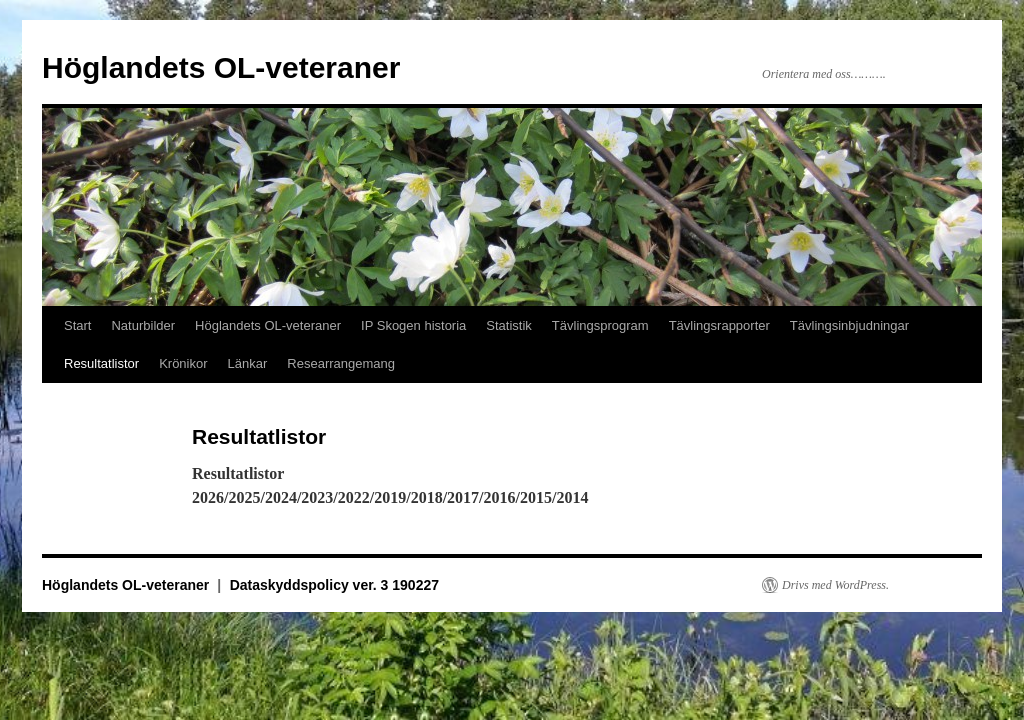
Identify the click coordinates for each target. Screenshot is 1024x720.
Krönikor (183, 363)
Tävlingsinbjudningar (849, 325)
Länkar (248, 363)
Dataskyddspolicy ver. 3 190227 (334, 585)
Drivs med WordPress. (835, 585)
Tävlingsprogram (600, 325)
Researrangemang (341, 363)
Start (77, 325)
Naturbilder (143, 325)
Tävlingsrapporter (719, 325)
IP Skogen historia (413, 325)
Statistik (509, 325)
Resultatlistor (101, 363)
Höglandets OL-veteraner (221, 67)
